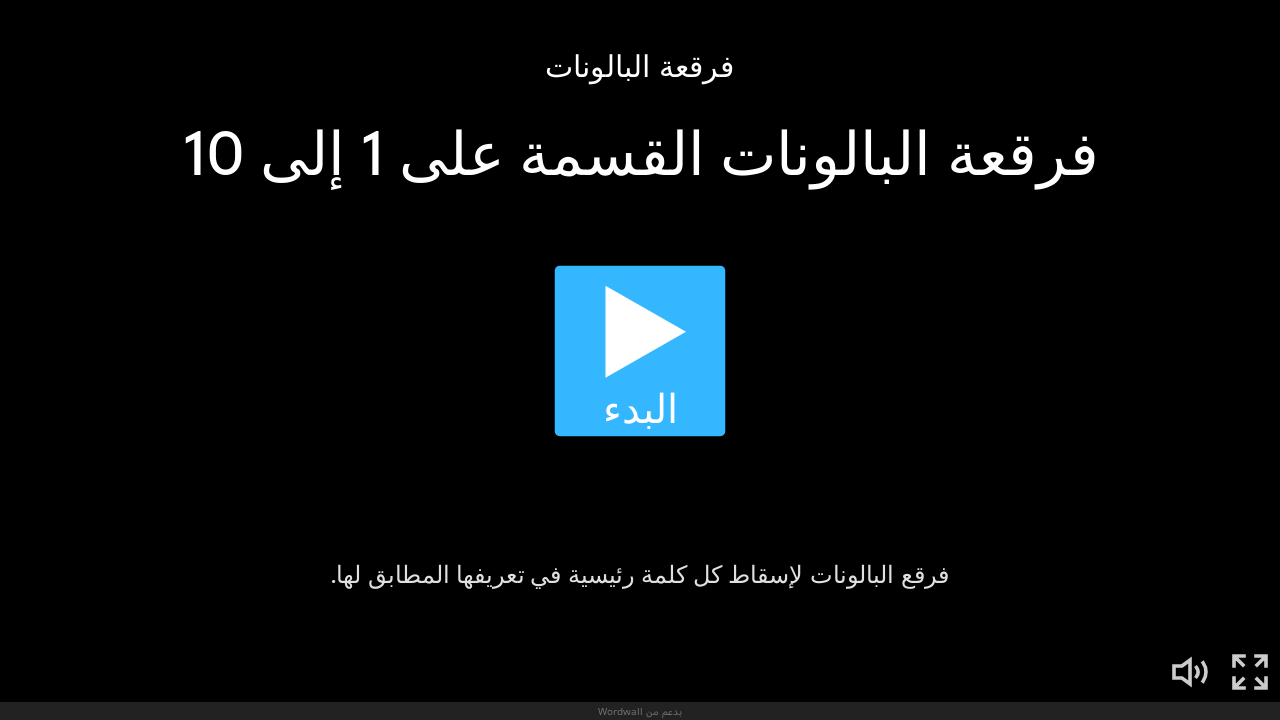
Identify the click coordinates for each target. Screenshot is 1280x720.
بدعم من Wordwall (640, 711)
